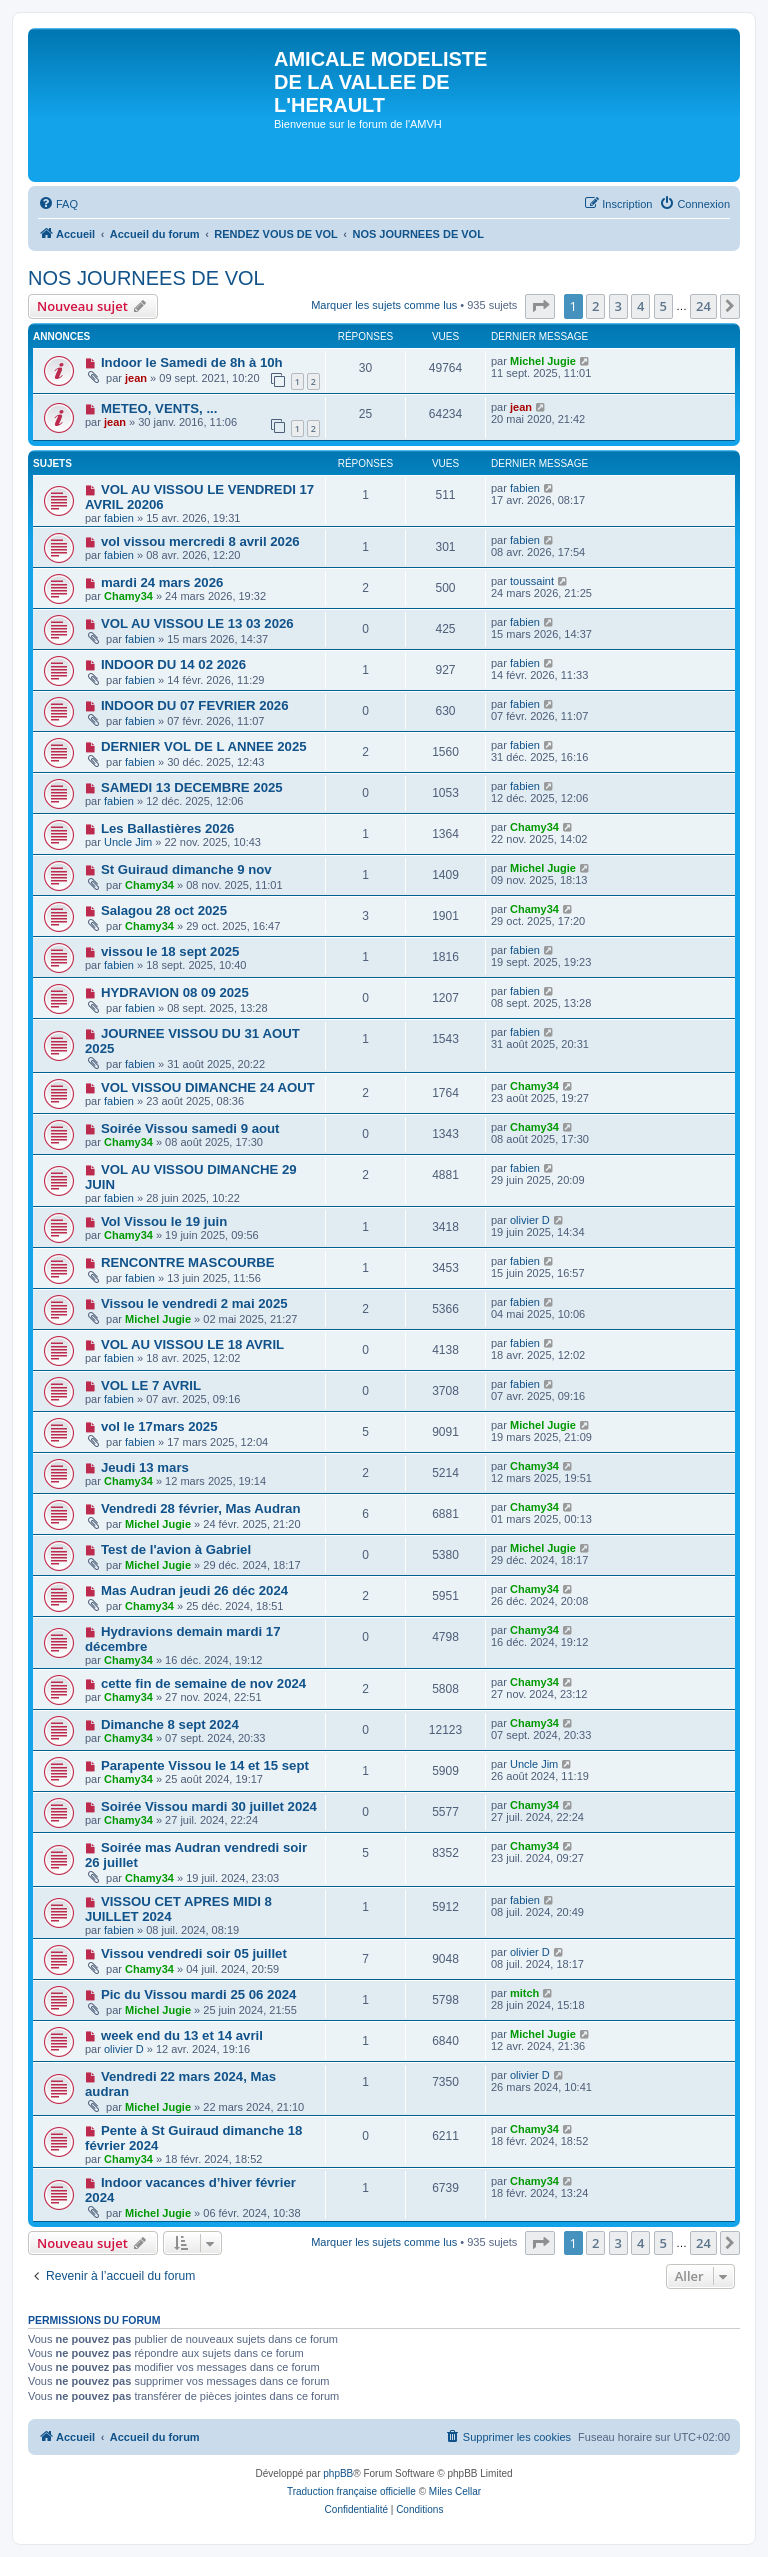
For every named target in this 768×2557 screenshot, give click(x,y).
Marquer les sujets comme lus (384, 305)
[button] (540, 306)
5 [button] (663, 306)
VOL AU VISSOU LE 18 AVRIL (192, 1344)
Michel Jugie (543, 361)
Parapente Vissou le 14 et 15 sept (205, 1765)
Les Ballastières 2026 (167, 828)
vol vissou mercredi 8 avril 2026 (200, 541)
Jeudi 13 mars (145, 1467)
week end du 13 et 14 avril (182, 2035)
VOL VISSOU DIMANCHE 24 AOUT (208, 1087)
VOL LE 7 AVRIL (151, 1385)
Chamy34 (128, 596)
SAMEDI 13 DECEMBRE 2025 (192, 787)
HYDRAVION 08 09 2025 (175, 992)
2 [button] (595, 306)
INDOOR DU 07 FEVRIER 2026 (195, 705)
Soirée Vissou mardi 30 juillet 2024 (209, 1806)
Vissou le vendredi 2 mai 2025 (194, 1303)
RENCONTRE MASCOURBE (188, 1262)
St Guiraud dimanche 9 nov (186, 869)
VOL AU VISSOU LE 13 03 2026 (197, 623)
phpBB (338, 2473)
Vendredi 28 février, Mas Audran (201, 1508)
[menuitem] (58, 204)
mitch (524, 1993)
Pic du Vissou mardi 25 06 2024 (198, 1994)
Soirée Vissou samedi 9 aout (190, 1128)
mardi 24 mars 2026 (162, 582)
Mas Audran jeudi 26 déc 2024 (194, 1590)
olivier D (530, 1220)
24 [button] (703, 306)
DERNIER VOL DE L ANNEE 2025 (204, 746)
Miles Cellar (455, 2491)
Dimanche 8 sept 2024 (170, 1724)
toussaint (532, 581)
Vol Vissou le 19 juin (164, 1221)
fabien (119, 518)
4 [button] (640, 306)
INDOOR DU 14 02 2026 (173, 664)
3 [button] (618, 306)
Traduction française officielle (351, 2491)
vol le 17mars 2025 (159, 1426)
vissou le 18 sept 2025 (170, 951)
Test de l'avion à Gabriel (176, 1549)
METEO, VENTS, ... (159, 408)
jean (136, 378)
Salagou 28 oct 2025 (164, 910)
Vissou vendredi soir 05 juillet (194, 1953)
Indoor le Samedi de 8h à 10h (192, 362)
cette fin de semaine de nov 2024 (203, 1683)
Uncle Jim (128, 842)
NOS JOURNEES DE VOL (146, 278)
